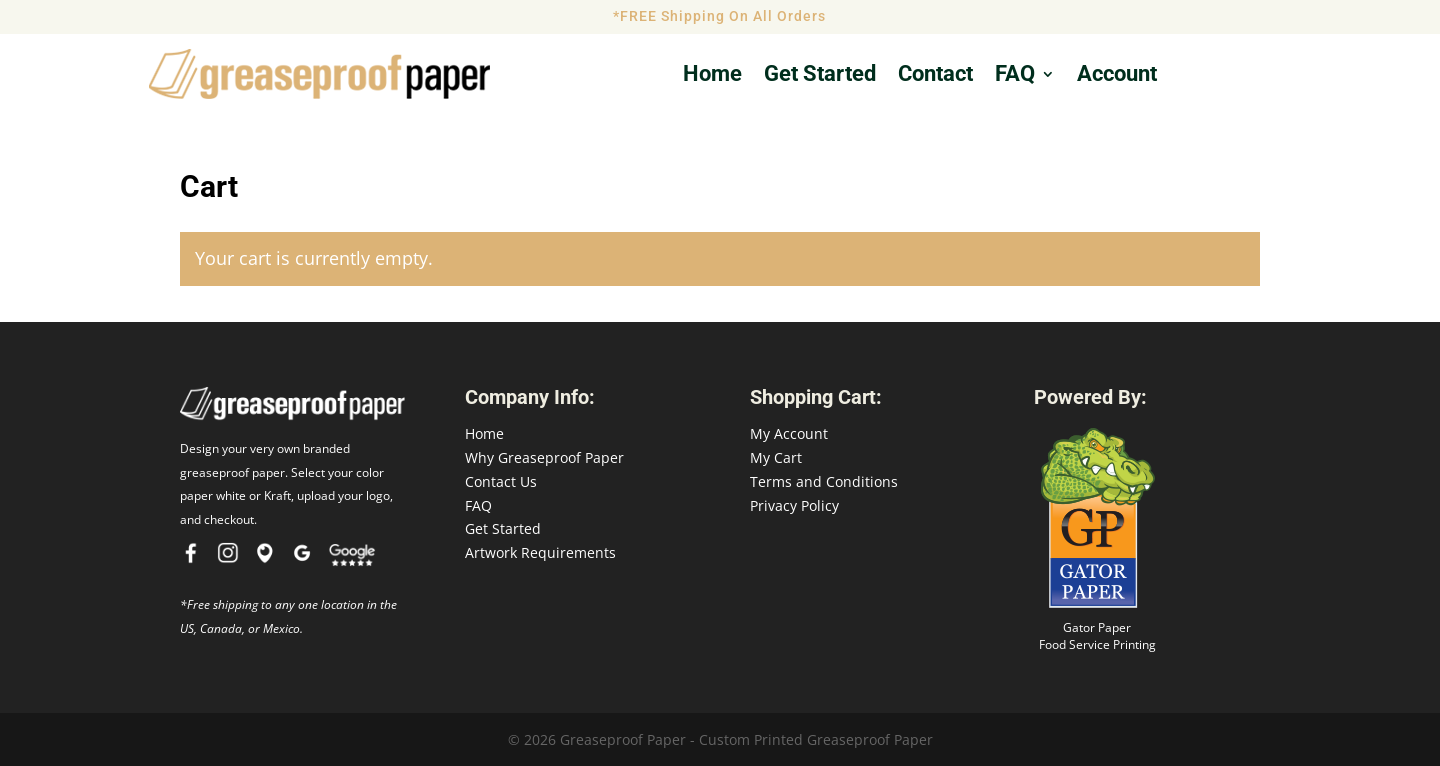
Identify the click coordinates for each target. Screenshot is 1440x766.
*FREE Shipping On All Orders (719, 16)
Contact (935, 76)
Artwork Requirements (540, 552)
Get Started (503, 528)
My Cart (776, 457)
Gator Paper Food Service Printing (1097, 636)
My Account (789, 433)
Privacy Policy (794, 505)
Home (712, 76)
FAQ (1015, 76)
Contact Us (501, 481)
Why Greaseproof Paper (544, 457)
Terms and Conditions (824, 481)
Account (1117, 76)
